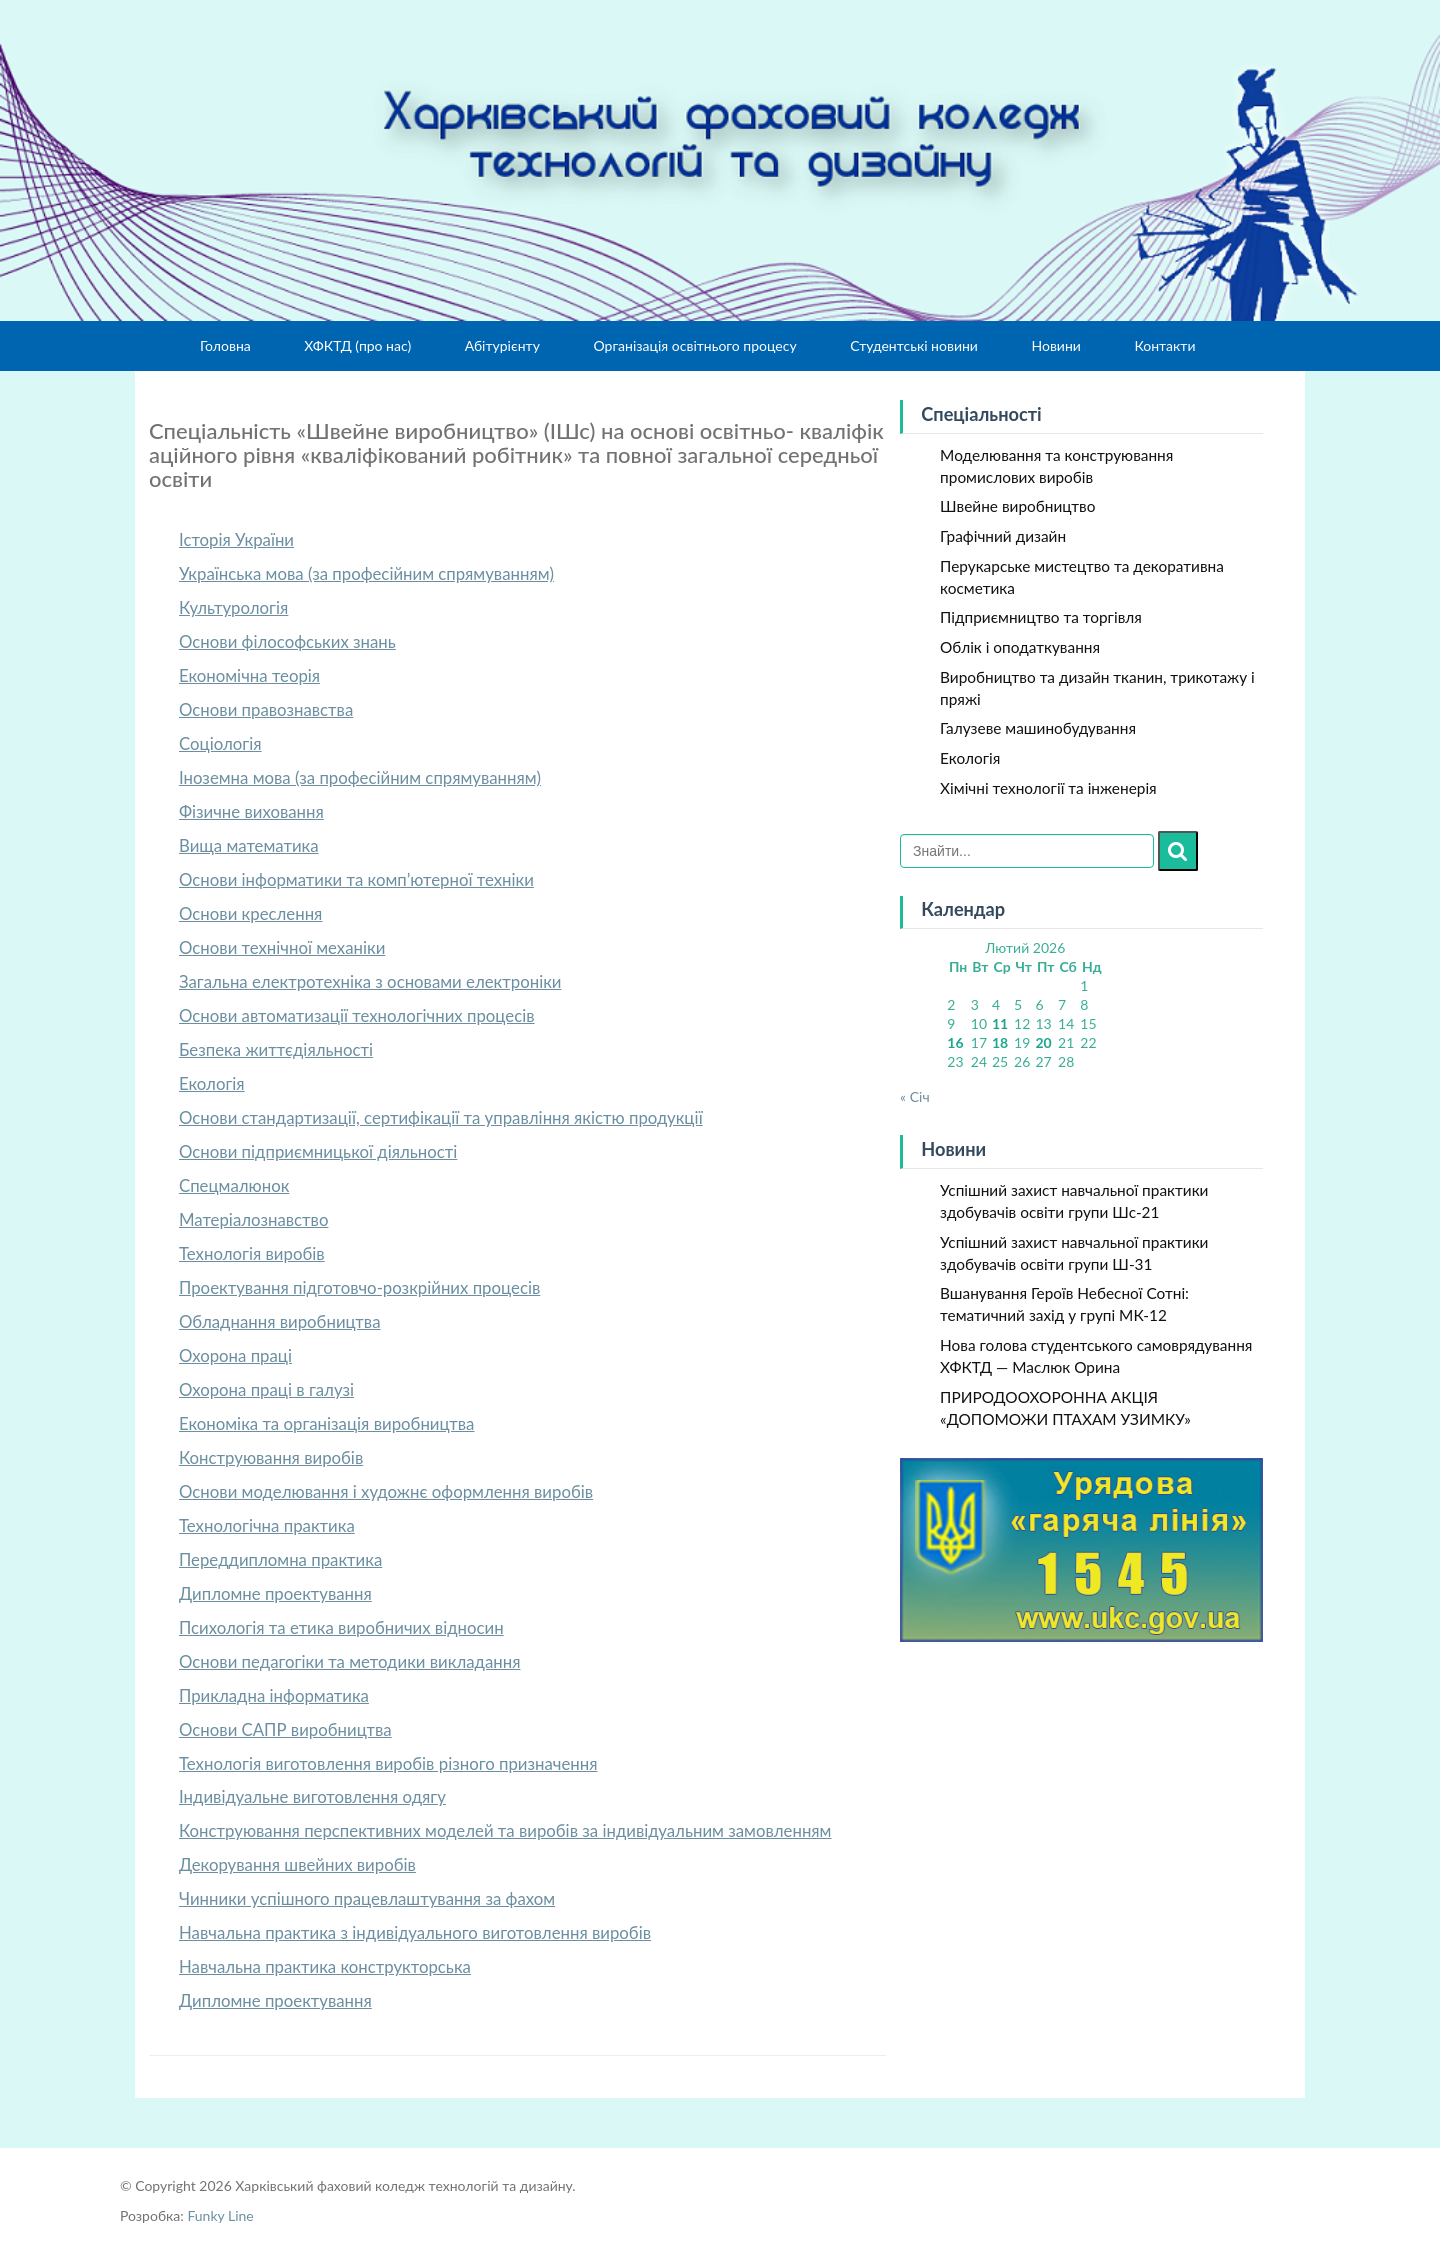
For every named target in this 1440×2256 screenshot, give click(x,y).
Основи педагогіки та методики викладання (350, 1661)
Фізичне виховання (251, 811)
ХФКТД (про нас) (357, 345)
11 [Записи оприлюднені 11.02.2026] (1000, 1023)
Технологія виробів (252, 1253)
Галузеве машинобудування (1038, 728)
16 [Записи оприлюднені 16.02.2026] (955, 1042)
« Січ (915, 1096)
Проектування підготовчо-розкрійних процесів (359, 1287)
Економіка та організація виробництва (326, 1423)
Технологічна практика (267, 1525)
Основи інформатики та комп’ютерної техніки (356, 879)
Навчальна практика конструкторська (325, 1966)
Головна (225, 345)
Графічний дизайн (1003, 536)
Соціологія (220, 743)
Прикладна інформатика (274, 1695)
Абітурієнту (502, 345)
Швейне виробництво (1017, 506)
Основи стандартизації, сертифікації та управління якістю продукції (441, 1117)
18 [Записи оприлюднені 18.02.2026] (1000, 1042)
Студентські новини (914, 345)
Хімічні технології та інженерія (1048, 788)
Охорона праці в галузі (266, 1389)
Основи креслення (250, 913)
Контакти (1164, 345)
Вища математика (249, 845)
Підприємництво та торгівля (1041, 617)
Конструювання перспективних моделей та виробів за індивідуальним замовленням (505, 1830)
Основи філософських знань (287, 641)
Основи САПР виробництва (285, 1729)
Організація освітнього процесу (694, 345)
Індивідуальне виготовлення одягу (312, 1796)
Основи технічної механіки (282, 947)
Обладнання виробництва (280, 1321)
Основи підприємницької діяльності (318, 1151)
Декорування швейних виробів (297, 1864)
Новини (1055, 345)
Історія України (236, 539)
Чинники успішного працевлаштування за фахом (367, 1898)
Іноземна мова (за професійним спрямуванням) (360, 777)
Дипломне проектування (275, 1593)
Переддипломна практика (280, 1559)
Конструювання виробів (271, 1457)
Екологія (212, 1083)
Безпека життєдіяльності (276, 1049)
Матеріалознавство (253, 1219)
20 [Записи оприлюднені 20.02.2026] (1043, 1042)
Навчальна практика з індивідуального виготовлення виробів (415, 1932)
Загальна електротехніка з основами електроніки (370, 981)
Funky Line (220, 2215)
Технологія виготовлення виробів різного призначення (388, 1763)
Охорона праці (235, 1355)
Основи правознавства (266, 709)
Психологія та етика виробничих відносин (341, 1627)
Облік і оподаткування (1020, 647)
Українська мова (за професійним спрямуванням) (366, 573)
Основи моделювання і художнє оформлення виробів (386, 1491)
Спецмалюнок (234, 1185)
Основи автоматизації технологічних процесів (357, 1015)
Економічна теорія (249, 675)
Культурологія (233, 607)
